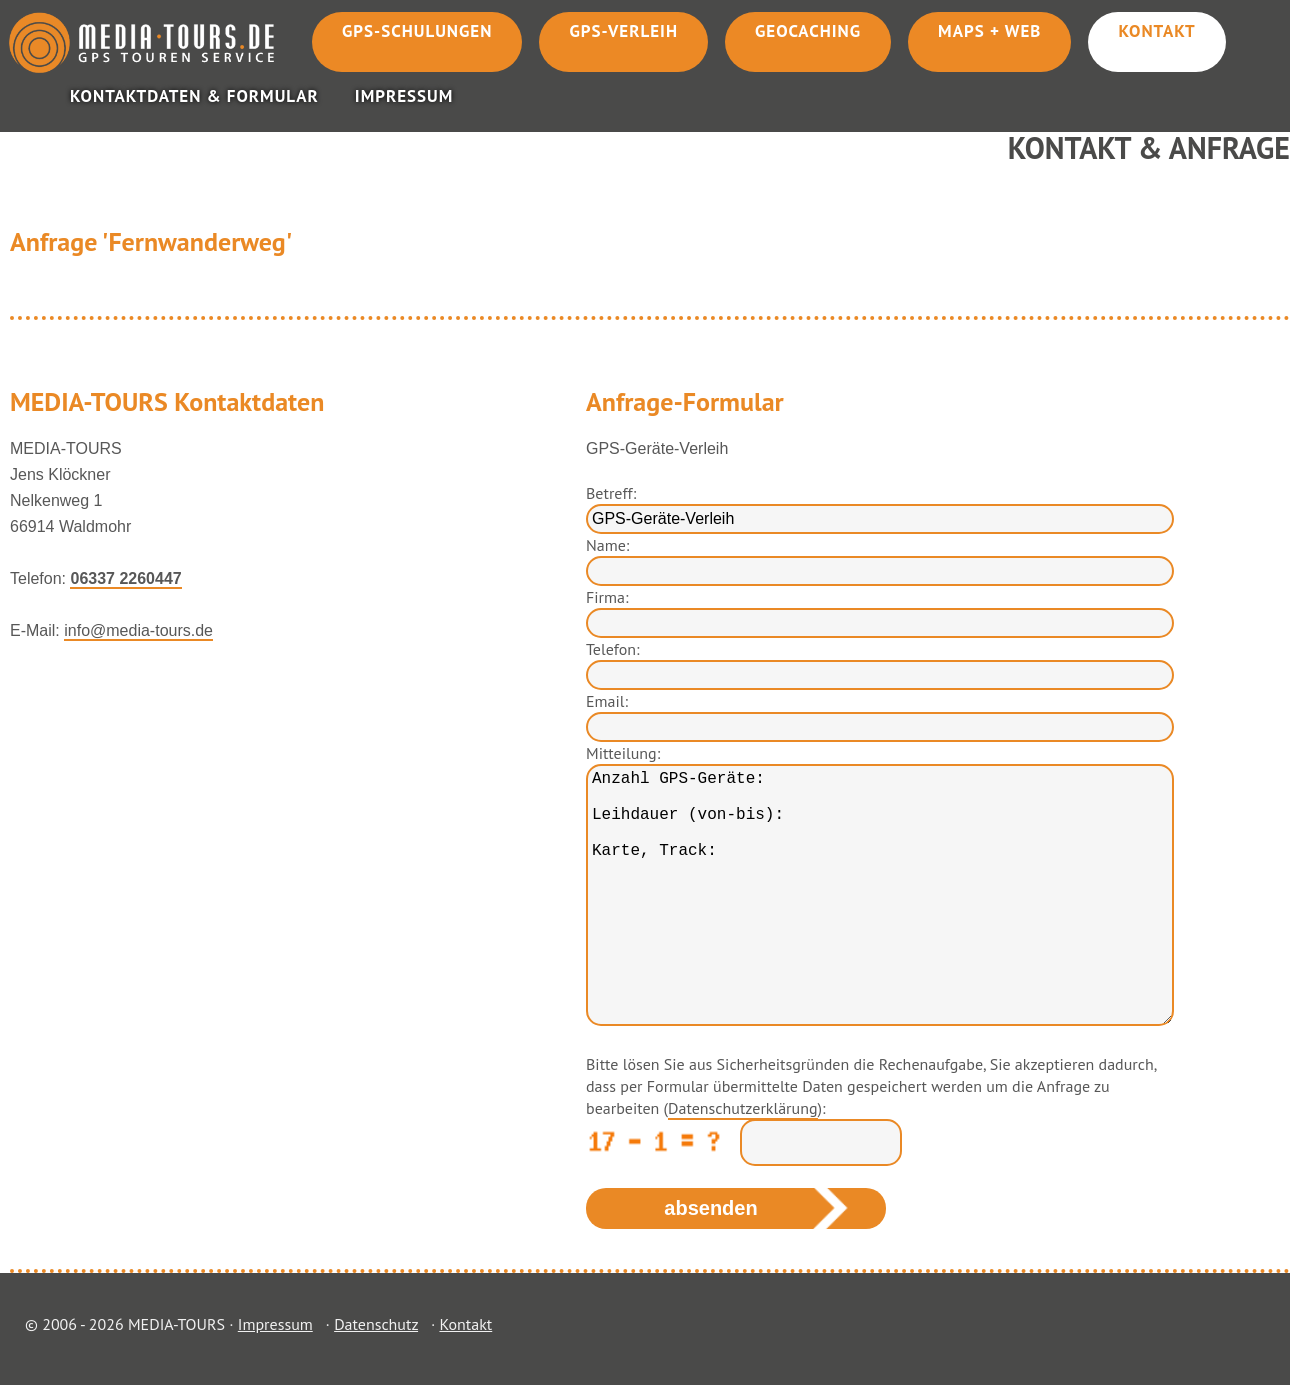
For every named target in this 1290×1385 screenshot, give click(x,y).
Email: (607, 701)
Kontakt (1156, 31)
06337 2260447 (125, 578)
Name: (607, 545)
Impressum (404, 96)
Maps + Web (989, 31)
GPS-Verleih (623, 31)
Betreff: (611, 493)
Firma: (607, 597)
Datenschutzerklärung (742, 1108)
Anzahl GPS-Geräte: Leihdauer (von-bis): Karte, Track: (880, 895)
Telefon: (613, 649)
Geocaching (808, 31)
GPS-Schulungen (417, 31)
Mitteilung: (623, 753)
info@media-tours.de (138, 630)
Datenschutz (376, 1324)
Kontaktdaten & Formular (194, 96)
